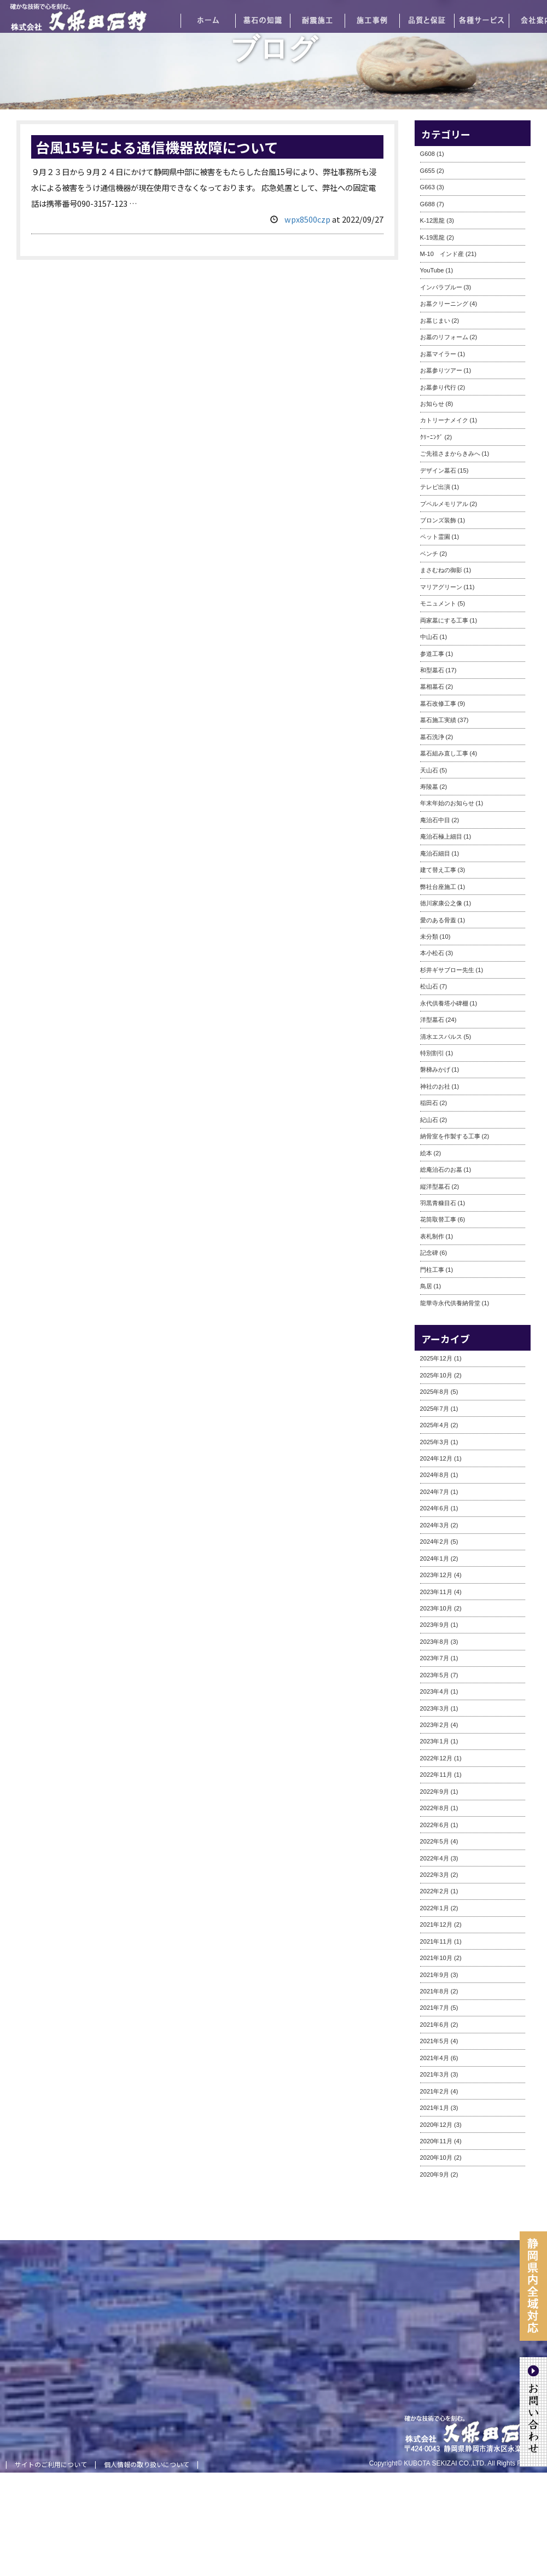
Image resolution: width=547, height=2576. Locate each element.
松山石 (429, 986)
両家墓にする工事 (444, 620)
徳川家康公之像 (441, 903)
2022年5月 (434, 1841)
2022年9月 (434, 1791)
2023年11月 (436, 1592)
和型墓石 (432, 670)
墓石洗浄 (432, 737)
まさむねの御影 (441, 570)
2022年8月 (434, 1808)
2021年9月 (434, 1975)
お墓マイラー (438, 354)
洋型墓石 (432, 1019)
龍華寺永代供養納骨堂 (450, 1303)
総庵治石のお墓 (441, 1169)
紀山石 (429, 1120)
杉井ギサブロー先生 (447, 970)
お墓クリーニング (444, 303)
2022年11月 (436, 1774)
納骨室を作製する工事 (450, 1136)
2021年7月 (434, 2007)
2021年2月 (434, 2091)
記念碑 (429, 1252)
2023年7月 (434, 1658)
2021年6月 (434, 2024)
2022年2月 (434, 1891)
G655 (427, 170)
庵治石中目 (435, 820)
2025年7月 (434, 1408)
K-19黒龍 (432, 237)
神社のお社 (435, 1086)
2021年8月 (434, 1991)
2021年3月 (434, 2074)
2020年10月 (436, 2157)
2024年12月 (436, 1458)
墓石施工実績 (438, 720)
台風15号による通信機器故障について (157, 147)
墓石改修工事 (438, 703)
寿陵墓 (429, 786)
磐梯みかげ (435, 1069)
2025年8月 (434, 1391)
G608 (427, 153)
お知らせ (432, 403)
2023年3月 (434, 1708)
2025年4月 (434, 1425)
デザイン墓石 (438, 470)
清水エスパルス (441, 1036)
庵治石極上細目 (441, 836)
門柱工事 (432, 1269)
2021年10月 (436, 1958)
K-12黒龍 (432, 220)
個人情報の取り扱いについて (146, 2464)
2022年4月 (434, 1858)
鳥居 (426, 1286)
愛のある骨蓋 (438, 920)
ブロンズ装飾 (438, 520)
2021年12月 (436, 1924)
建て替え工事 (438, 870)
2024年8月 (434, 1475)
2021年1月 (434, 2107)
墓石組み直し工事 (444, 753)
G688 (427, 204)
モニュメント (438, 603)
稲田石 (429, 1103)
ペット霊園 (435, 536)
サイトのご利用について (51, 2464)
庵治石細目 (435, 853)
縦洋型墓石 (435, 1186)
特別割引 (432, 1053)
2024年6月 (434, 1508)
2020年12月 (436, 2124)
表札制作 (432, 1236)
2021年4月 (434, 2058)
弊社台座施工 (438, 886)
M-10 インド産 (442, 254)
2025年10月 (436, 1375)
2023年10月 (436, 1608)
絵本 (426, 1153)
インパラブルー (441, 287)
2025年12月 (436, 1358)
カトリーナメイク (444, 420)
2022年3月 (434, 1874)
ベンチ (429, 553)
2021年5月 (434, 2041)
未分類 (429, 936)
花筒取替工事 (438, 1219)
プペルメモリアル (444, 504)
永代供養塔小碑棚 (444, 1003)
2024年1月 (434, 1558)
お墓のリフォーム (444, 337)
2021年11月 (436, 1941)
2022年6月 (434, 1825)
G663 (427, 187)
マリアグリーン (441, 587)
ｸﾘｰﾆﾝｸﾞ (431, 437)
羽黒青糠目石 (438, 1203)
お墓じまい (435, 320)
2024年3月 (434, 1525)
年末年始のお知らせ (447, 803)
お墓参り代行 (438, 387)
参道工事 (432, 653)
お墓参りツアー (441, 370)
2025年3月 (434, 1442)
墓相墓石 (432, 686)
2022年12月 (436, 1758)
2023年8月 (434, 1641)
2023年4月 (434, 1691)
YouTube (432, 270)
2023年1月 (434, 1741)
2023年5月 (434, 1675)
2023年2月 (434, 1725)
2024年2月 (434, 1541)
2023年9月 (434, 1624)
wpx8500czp (307, 219)
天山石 (429, 770)
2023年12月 (436, 1575)
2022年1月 (434, 1908)
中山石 (429, 636)
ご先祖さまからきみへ (450, 453)
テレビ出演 (435, 487)
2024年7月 (434, 1491)
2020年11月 (436, 2141)
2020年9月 (434, 2174)
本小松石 (432, 953)
